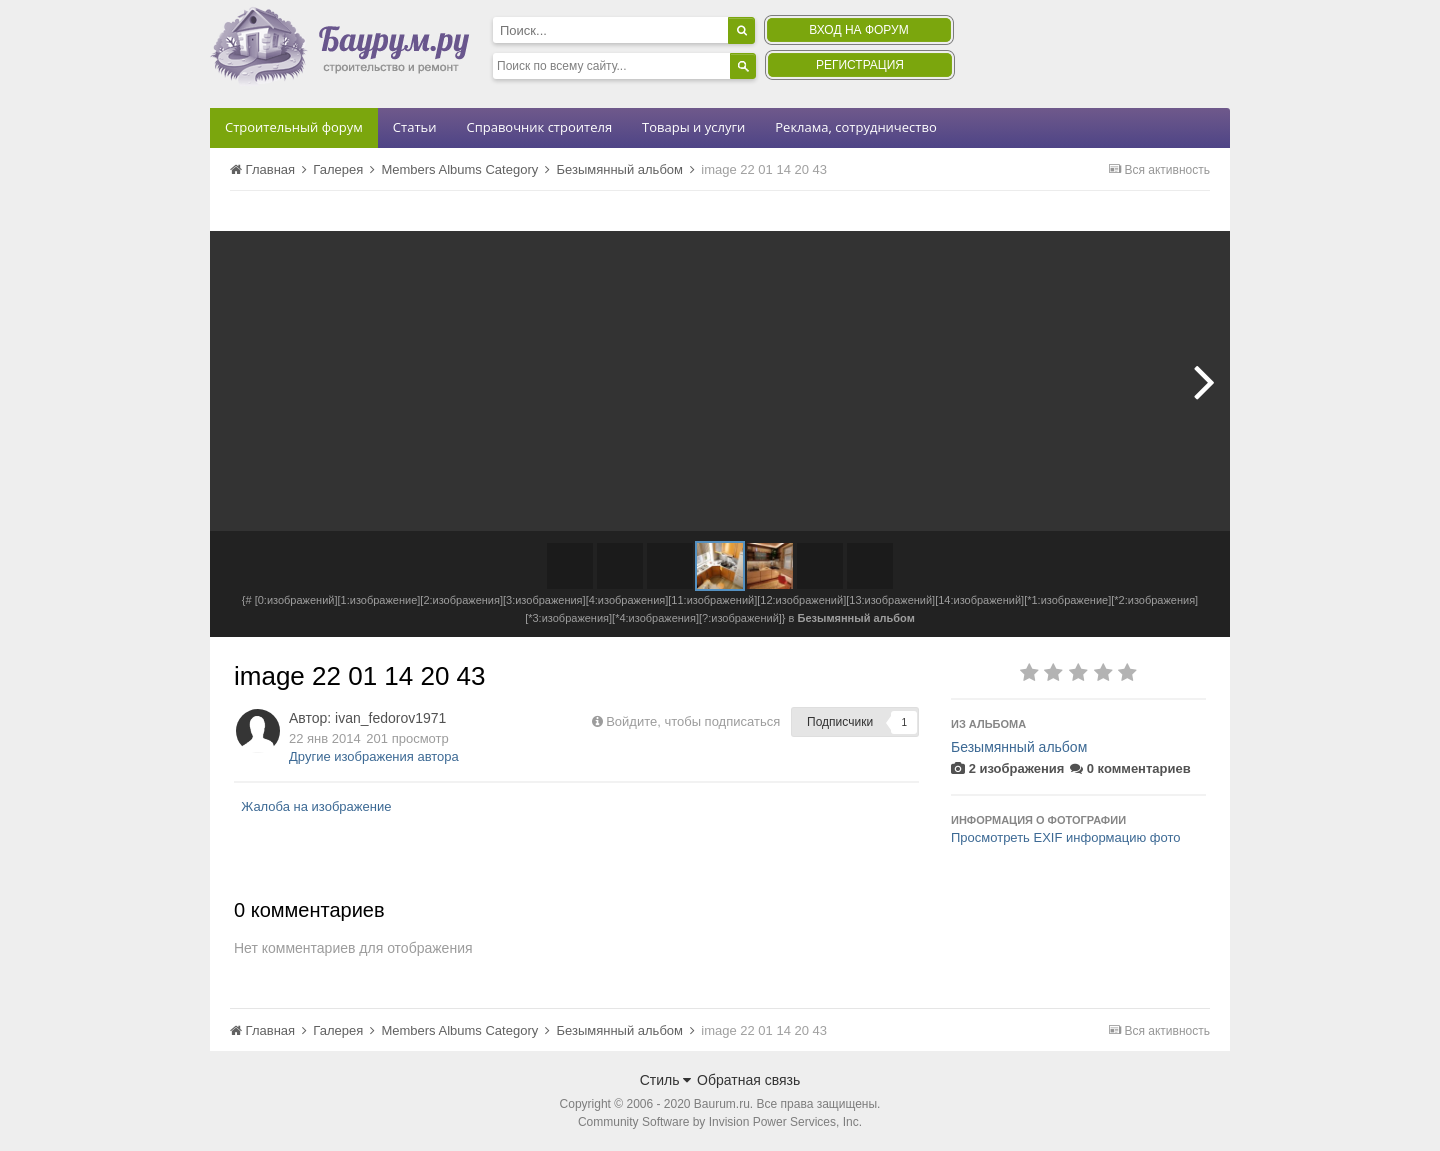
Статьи (415, 127)
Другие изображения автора (374, 756)
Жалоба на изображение (316, 806)
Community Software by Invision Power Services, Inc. (720, 1122)
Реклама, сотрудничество (855, 127)
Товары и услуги (693, 127)
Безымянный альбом (1019, 747)
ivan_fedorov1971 (390, 718)
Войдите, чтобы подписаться (693, 721)
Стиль (666, 1080)
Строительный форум (294, 127)
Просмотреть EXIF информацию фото (1066, 837)
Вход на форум (858, 30)
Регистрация (860, 65)
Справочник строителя (539, 127)
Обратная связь (748, 1080)
